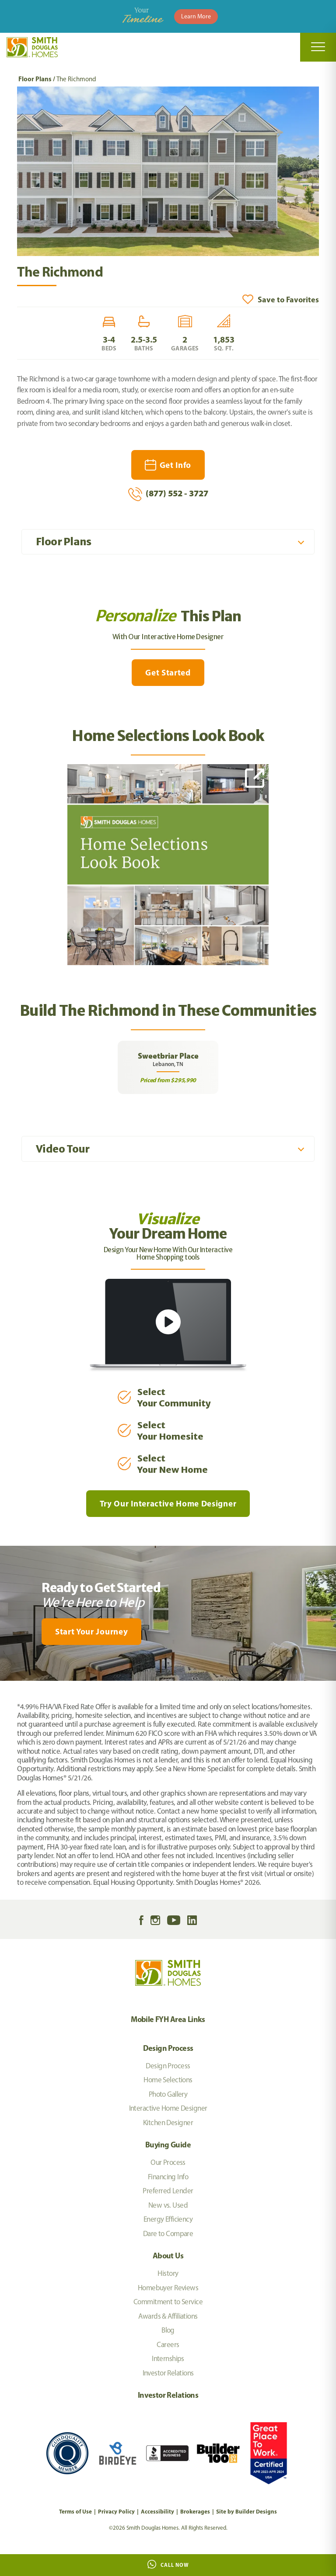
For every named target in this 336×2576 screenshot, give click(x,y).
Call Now (168, 2564)
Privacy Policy (116, 2511)
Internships (168, 2358)
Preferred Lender (168, 2190)
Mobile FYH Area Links (168, 2019)
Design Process (168, 2048)
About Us (168, 2256)
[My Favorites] (4, 1686)
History (168, 2273)
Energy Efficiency (168, 2219)
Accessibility (157, 2511)
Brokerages (195, 2511)
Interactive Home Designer (168, 2108)
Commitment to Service (168, 2301)
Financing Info (168, 2176)
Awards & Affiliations (167, 2316)
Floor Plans (35, 79)
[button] (280, 299)
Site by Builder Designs (246, 2511)
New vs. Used (168, 2205)
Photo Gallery (168, 2094)
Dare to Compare (168, 2233)
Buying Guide (168, 2145)
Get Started (167, 672)
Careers (168, 2344)
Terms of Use (75, 2511)
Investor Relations (168, 2372)
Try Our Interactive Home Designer (168, 1503)
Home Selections (168, 2079)
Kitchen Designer (168, 2122)
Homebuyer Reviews (168, 2287)
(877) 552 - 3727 (168, 494)
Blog (168, 2330)
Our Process (168, 2162)
